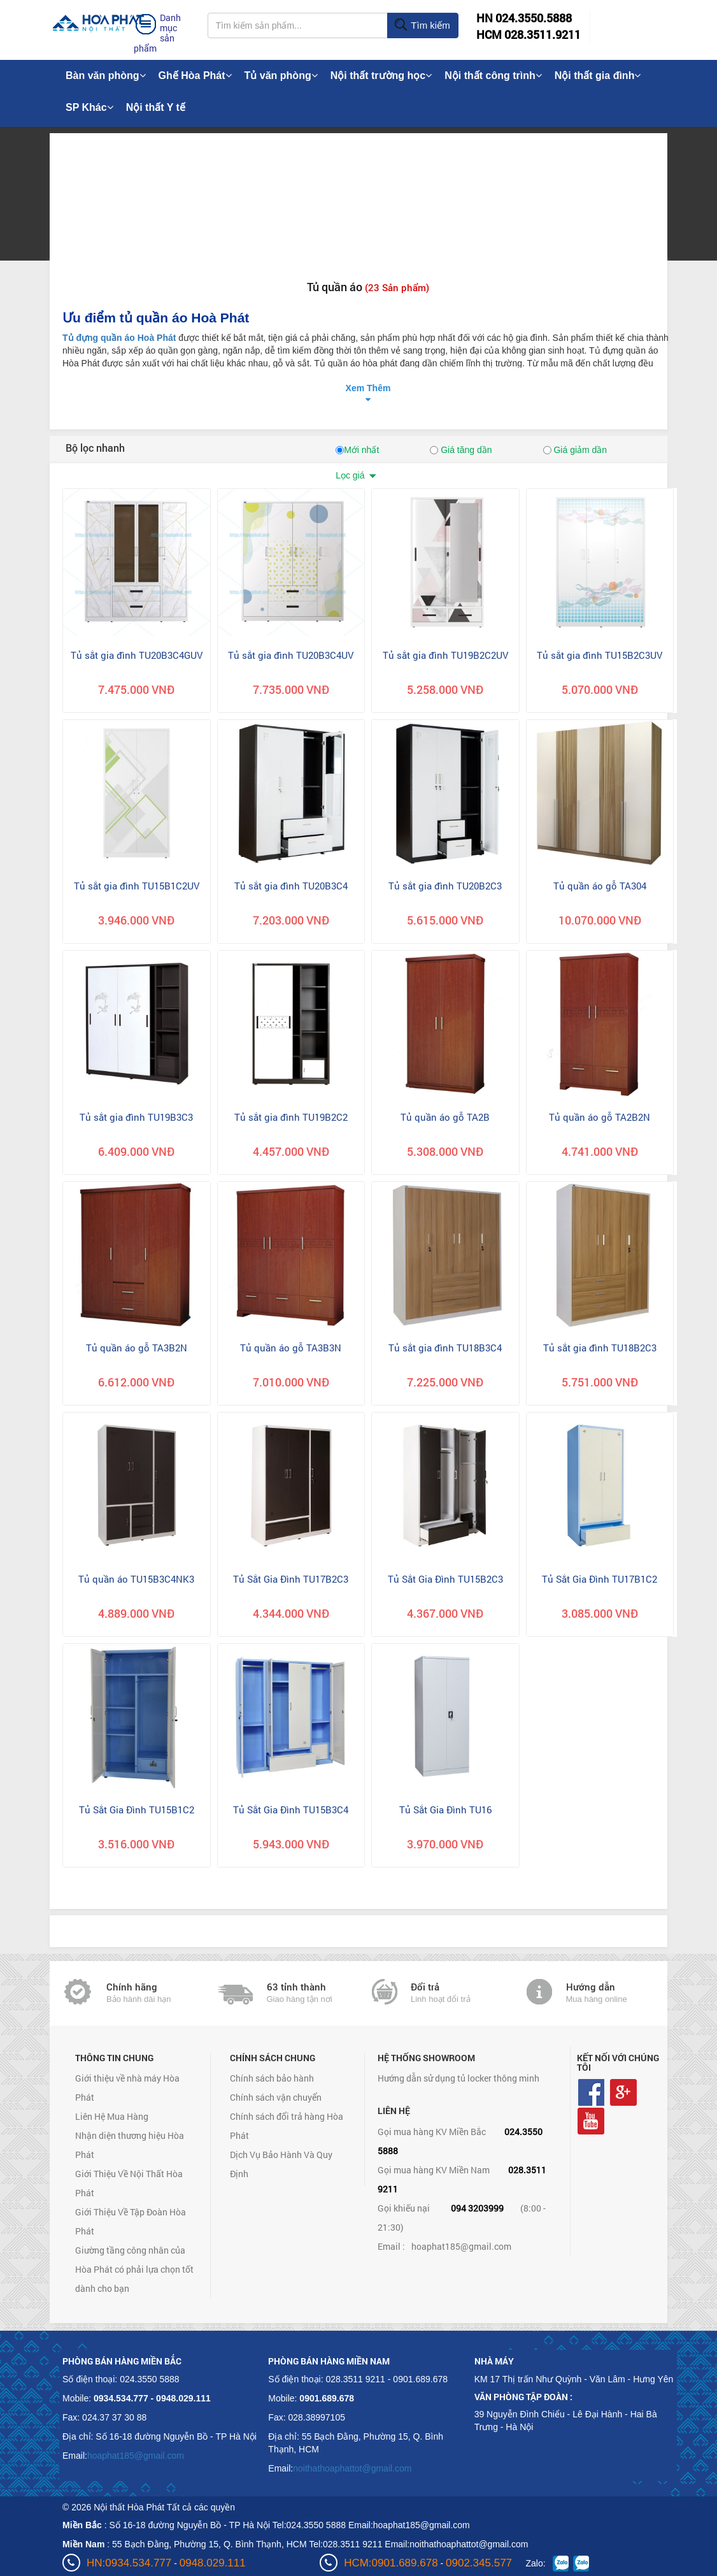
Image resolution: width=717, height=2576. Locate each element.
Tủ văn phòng (281, 75)
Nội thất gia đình (598, 75)
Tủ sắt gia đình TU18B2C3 (600, 1347)
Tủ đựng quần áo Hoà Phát (119, 338)
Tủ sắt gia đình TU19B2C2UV (445, 655)
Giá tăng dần (461, 450)
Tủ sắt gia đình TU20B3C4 (291, 885)
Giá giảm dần (575, 450)
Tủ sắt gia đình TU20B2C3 (445, 885)
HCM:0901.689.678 (390, 2563)
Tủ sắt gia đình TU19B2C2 (291, 1117)
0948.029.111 (213, 2563)
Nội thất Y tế (155, 107)
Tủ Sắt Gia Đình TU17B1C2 (599, 1578)
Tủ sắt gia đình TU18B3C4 (445, 1347)
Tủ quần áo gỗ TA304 (599, 885)
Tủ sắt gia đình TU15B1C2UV (136, 885)
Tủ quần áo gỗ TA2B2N (599, 1117)
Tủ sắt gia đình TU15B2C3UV (599, 655)
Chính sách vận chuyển (276, 2097)
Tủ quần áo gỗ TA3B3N (290, 1347)
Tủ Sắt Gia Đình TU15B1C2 (136, 1809)
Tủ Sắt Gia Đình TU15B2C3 (445, 1578)
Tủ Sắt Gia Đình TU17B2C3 (290, 1578)
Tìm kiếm (422, 25)
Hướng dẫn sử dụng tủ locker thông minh (458, 2078)
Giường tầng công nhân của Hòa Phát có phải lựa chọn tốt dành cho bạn (134, 2269)
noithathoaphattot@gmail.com (352, 2468)
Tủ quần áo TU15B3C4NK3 (136, 1578)
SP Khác (89, 107)
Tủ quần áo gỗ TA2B (445, 1117)
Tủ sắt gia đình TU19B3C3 (136, 1117)
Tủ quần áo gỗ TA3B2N (136, 1347)
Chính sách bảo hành (272, 2078)
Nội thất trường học (381, 75)
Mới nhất (357, 450)
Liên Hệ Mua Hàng (111, 2116)
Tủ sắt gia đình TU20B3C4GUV (136, 655)
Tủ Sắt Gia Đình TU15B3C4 (290, 1809)
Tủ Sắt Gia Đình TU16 (445, 1809)
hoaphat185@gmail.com (461, 2246)
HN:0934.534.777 (129, 2563)
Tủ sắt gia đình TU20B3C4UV (290, 655)
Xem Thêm (368, 388)
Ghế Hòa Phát (195, 75)
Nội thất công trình (493, 75)
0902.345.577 (479, 2563)
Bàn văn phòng (106, 75)
